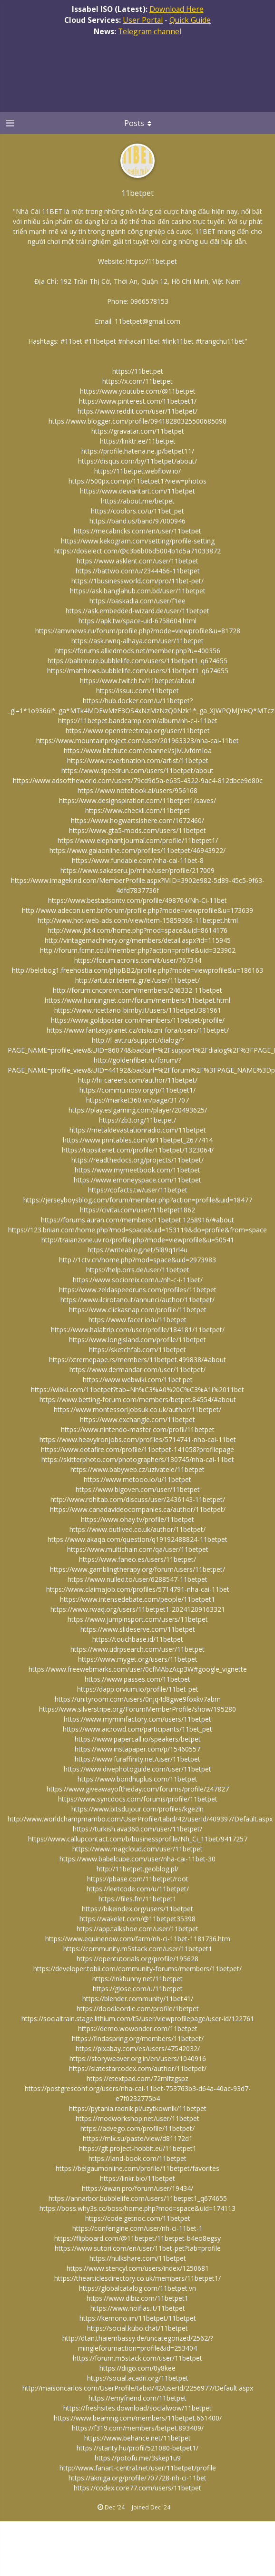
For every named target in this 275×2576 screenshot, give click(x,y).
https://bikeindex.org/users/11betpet (137, 1908)
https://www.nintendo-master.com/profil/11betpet (138, 1429)
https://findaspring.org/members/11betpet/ (138, 2038)
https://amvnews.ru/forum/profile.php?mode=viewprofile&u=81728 (137, 630)
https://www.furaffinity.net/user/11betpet (137, 1758)
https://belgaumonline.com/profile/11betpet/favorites (137, 2168)
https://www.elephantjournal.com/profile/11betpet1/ (138, 840)
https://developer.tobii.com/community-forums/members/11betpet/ (137, 1968)
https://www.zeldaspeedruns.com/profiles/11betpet (137, 1289)
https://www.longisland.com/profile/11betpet (137, 1339)
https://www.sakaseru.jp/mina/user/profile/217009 (137, 870)
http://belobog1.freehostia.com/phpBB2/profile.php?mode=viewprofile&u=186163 (137, 970)
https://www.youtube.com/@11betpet (138, 391)
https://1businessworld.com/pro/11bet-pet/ (137, 580)
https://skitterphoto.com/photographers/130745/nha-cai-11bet (137, 1459)
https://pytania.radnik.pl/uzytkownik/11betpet (137, 2108)
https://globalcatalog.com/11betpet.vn (137, 2288)
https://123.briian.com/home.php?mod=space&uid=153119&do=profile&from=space (137, 1229)
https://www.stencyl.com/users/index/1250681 (138, 2268)
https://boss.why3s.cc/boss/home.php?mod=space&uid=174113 (137, 2208)
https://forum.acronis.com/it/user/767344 (137, 960)
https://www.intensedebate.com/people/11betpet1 (137, 1599)
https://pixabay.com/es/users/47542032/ (138, 2048)
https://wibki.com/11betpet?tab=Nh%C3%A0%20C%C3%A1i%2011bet (137, 1389)
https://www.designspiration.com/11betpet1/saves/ (137, 800)
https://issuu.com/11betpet (137, 690)
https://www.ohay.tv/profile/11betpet (137, 1519)
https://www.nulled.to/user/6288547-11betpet (137, 1579)
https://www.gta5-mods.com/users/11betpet (137, 830)
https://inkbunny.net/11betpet (137, 1978)
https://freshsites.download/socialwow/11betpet (137, 2407)
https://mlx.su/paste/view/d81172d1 (138, 2138)
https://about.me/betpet (138, 500)
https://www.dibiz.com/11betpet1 (137, 2298)
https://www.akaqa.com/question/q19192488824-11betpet (137, 1539)
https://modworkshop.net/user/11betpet (137, 2118)
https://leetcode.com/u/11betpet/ (138, 1888)
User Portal (143, 20)
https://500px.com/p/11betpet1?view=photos (137, 480)
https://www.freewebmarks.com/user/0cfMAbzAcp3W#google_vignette (138, 1669)
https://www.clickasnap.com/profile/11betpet (137, 1309)
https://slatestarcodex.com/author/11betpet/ (137, 2068)
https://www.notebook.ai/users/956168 (137, 790)
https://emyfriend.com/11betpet (137, 2397)
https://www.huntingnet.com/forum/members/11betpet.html (137, 1000)
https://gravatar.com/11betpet (137, 431)
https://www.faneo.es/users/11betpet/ (137, 1559)
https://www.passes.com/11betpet (137, 1679)
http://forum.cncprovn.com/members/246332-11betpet (137, 990)
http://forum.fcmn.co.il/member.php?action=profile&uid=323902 (138, 950)
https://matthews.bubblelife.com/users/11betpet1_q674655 (137, 670)
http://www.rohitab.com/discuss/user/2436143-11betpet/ (137, 1499)
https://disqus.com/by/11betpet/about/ (137, 460)
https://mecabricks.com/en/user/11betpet (137, 530)
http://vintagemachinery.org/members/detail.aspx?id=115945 (138, 940)
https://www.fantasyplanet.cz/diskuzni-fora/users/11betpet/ (138, 1030)
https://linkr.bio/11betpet (137, 2178)
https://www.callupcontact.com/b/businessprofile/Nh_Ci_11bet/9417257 (137, 1838)
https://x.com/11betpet (137, 381)
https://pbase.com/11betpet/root (137, 1878)
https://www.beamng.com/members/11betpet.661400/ (138, 2417)
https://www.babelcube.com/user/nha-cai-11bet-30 (137, 1858)
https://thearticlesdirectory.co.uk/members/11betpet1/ (137, 2278)
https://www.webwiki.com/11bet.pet (138, 1379)
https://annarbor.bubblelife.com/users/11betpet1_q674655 (138, 2198)
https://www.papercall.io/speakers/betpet (138, 1738)
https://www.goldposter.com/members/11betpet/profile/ (138, 1020)
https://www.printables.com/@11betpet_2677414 (138, 1139)
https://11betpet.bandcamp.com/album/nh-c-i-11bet (137, 720)
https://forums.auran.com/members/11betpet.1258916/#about (137, 1219)
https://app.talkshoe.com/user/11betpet (137, 1928)
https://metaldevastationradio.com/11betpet (137, 1129)
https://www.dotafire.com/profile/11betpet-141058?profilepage (137, 1449)
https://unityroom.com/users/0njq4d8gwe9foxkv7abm (138, 1699)
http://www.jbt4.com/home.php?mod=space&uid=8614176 (137, 930)
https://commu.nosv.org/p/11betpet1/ (137, 1089)
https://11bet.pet (151, 261)
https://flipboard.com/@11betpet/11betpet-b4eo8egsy (137, 2238)
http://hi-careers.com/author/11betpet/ (137, 1080)
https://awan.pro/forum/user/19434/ (137, 2188)
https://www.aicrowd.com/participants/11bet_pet (137, 1728)
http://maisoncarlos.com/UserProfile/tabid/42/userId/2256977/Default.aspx (137, 2387)
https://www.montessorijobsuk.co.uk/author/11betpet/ (137, 1409)
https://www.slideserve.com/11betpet (137, 1629)
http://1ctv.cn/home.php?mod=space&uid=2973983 (137, 1259)
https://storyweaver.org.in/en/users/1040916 (137, 2058)
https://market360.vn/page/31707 (137, 1099)
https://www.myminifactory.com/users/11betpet (137, 1719)
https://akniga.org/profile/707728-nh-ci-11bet (137, 2477)
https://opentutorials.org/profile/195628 (137, 1958)
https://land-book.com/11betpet (137, 2158)
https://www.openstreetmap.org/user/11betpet (138, 730)
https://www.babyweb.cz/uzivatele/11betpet (137, 1469)
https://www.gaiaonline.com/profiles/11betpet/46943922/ (137, 850)
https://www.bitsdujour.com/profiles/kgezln (137, 1808)
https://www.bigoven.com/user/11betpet (138, 1489)
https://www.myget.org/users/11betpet (137, 1659)
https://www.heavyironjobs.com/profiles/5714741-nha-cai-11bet (137, 1439)
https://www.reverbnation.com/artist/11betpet (137, 760)
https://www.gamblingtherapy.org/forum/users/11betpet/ (137, 1569)
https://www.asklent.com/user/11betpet (137, 560)
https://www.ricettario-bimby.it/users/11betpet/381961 (137, 1010)
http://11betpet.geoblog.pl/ (137, 1868)
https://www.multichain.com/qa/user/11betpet (137, 1549)
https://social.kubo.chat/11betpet (137, 2328)
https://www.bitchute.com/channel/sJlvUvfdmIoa (138, 750)
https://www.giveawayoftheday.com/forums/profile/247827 (138, 1788)
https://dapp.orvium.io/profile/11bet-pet (137, 1689)
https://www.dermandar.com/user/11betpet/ (137, 1369)
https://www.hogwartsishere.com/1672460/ (137, 820)
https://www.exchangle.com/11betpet (137, 1419)
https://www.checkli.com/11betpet (137, 810)
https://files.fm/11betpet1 (137, 1898)
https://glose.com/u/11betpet (138, 1988)
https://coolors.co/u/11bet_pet (137, 510)
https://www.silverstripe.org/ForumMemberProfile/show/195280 (137, 1709)
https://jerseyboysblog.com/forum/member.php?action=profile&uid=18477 (137, 1199)
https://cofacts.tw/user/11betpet (137, 1189)
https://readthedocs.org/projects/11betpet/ (137, 1159)
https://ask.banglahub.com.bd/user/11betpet (138, 590)
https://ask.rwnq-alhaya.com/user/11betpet (137, 640)
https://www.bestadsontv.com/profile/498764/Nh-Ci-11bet (137, 900)
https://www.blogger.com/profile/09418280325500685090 (137, 421)
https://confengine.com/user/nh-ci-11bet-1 (137, 2228)
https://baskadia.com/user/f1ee (137, 600)
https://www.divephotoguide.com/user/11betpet (137, 1768)
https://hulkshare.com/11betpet (137, 2258)
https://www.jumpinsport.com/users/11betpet (138, 1619)
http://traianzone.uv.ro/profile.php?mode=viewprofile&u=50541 (137, 1239)
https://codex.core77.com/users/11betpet (137, 2487)
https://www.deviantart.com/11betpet (137, 490)
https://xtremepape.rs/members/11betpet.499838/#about (137, 1359)
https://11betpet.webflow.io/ (137, 470)
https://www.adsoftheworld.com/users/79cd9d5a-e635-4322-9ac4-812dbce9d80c (138, 780)
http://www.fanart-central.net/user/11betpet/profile (137, 2467)
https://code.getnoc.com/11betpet (137, 2218)
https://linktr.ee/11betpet (138, 440)
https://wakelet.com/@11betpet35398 (137, 1918)
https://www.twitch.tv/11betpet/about (137, 680)
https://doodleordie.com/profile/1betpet (138, 2008)
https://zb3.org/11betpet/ (137, 1119)
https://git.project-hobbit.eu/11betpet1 (137, 2148)
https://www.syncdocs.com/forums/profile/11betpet (137, 1798)
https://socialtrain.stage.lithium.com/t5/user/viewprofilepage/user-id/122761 (137, 2018)
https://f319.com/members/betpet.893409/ (138, 2427)
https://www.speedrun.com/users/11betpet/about (137, 770)
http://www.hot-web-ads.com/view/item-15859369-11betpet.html (138, 920)
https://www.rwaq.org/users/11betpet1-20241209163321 (137, 1609)
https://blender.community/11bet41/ (137, 1998)
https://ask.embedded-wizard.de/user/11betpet (137, 610)
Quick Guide (190, 20)
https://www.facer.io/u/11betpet (137, 1319)
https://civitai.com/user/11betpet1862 (137, 1209)
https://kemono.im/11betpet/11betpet (137, 2318)
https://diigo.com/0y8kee (137, 2368)
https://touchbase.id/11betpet (137, 1639)
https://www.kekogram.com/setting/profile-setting (138, 540)
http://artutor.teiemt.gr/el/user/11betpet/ (137, 980)
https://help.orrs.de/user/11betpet (137, 1269)
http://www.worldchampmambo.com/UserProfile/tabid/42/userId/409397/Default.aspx (140, 1818)
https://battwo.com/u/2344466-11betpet (138, 570)
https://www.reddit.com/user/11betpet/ (137, 411)
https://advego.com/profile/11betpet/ (137, 2128)
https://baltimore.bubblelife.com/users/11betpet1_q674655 (137, 660)
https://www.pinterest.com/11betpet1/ (137, 401)
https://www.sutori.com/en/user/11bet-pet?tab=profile (138, 2248)
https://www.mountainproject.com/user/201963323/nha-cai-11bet (137, 740)
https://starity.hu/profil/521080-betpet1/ (137, 2447)
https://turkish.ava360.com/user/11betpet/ (137, 1828)
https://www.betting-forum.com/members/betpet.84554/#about (137, 1399)
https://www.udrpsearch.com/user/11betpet (137, 1649)
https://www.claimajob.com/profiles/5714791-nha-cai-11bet (137, 1589)
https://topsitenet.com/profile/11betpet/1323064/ (138, 1149)
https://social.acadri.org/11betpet (137, 2377)
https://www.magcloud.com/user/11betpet (137, 1848)
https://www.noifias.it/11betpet (137, 2308)
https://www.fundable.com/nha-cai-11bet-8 (138, 860)
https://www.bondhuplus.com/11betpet (137, 1778)
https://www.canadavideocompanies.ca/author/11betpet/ (138, 1509)
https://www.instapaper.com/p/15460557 (137, 1748)
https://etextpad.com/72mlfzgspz (137, 2078)
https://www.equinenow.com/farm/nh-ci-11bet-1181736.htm (137, 1938)
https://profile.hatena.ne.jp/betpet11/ (137, 450)
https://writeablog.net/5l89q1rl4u (137, 1249)
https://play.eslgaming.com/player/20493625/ (138, 1109)
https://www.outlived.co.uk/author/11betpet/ (137, 1529)
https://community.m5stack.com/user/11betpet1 (137, 1948)
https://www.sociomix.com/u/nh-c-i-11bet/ (138, 1279)
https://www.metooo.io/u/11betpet (137, 1479)
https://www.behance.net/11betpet (137, 2437)
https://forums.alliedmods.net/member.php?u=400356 (137, 650)
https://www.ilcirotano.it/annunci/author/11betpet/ (137, 1299)
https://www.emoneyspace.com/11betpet (137, 1179)
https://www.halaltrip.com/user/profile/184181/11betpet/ (138, 1329)
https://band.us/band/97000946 (137, 520)
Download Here (176, 9)
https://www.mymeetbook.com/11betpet (137, 1169)
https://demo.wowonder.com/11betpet (137, 2028)
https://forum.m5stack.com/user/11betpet (137, 2358)
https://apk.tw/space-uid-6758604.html (137, 620)
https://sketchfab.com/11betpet (137, 1349)
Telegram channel (149, 31)
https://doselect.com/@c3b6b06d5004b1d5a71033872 (137, 550)
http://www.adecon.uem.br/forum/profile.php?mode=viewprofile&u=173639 (137, 910)
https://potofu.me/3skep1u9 (138, 2457)
